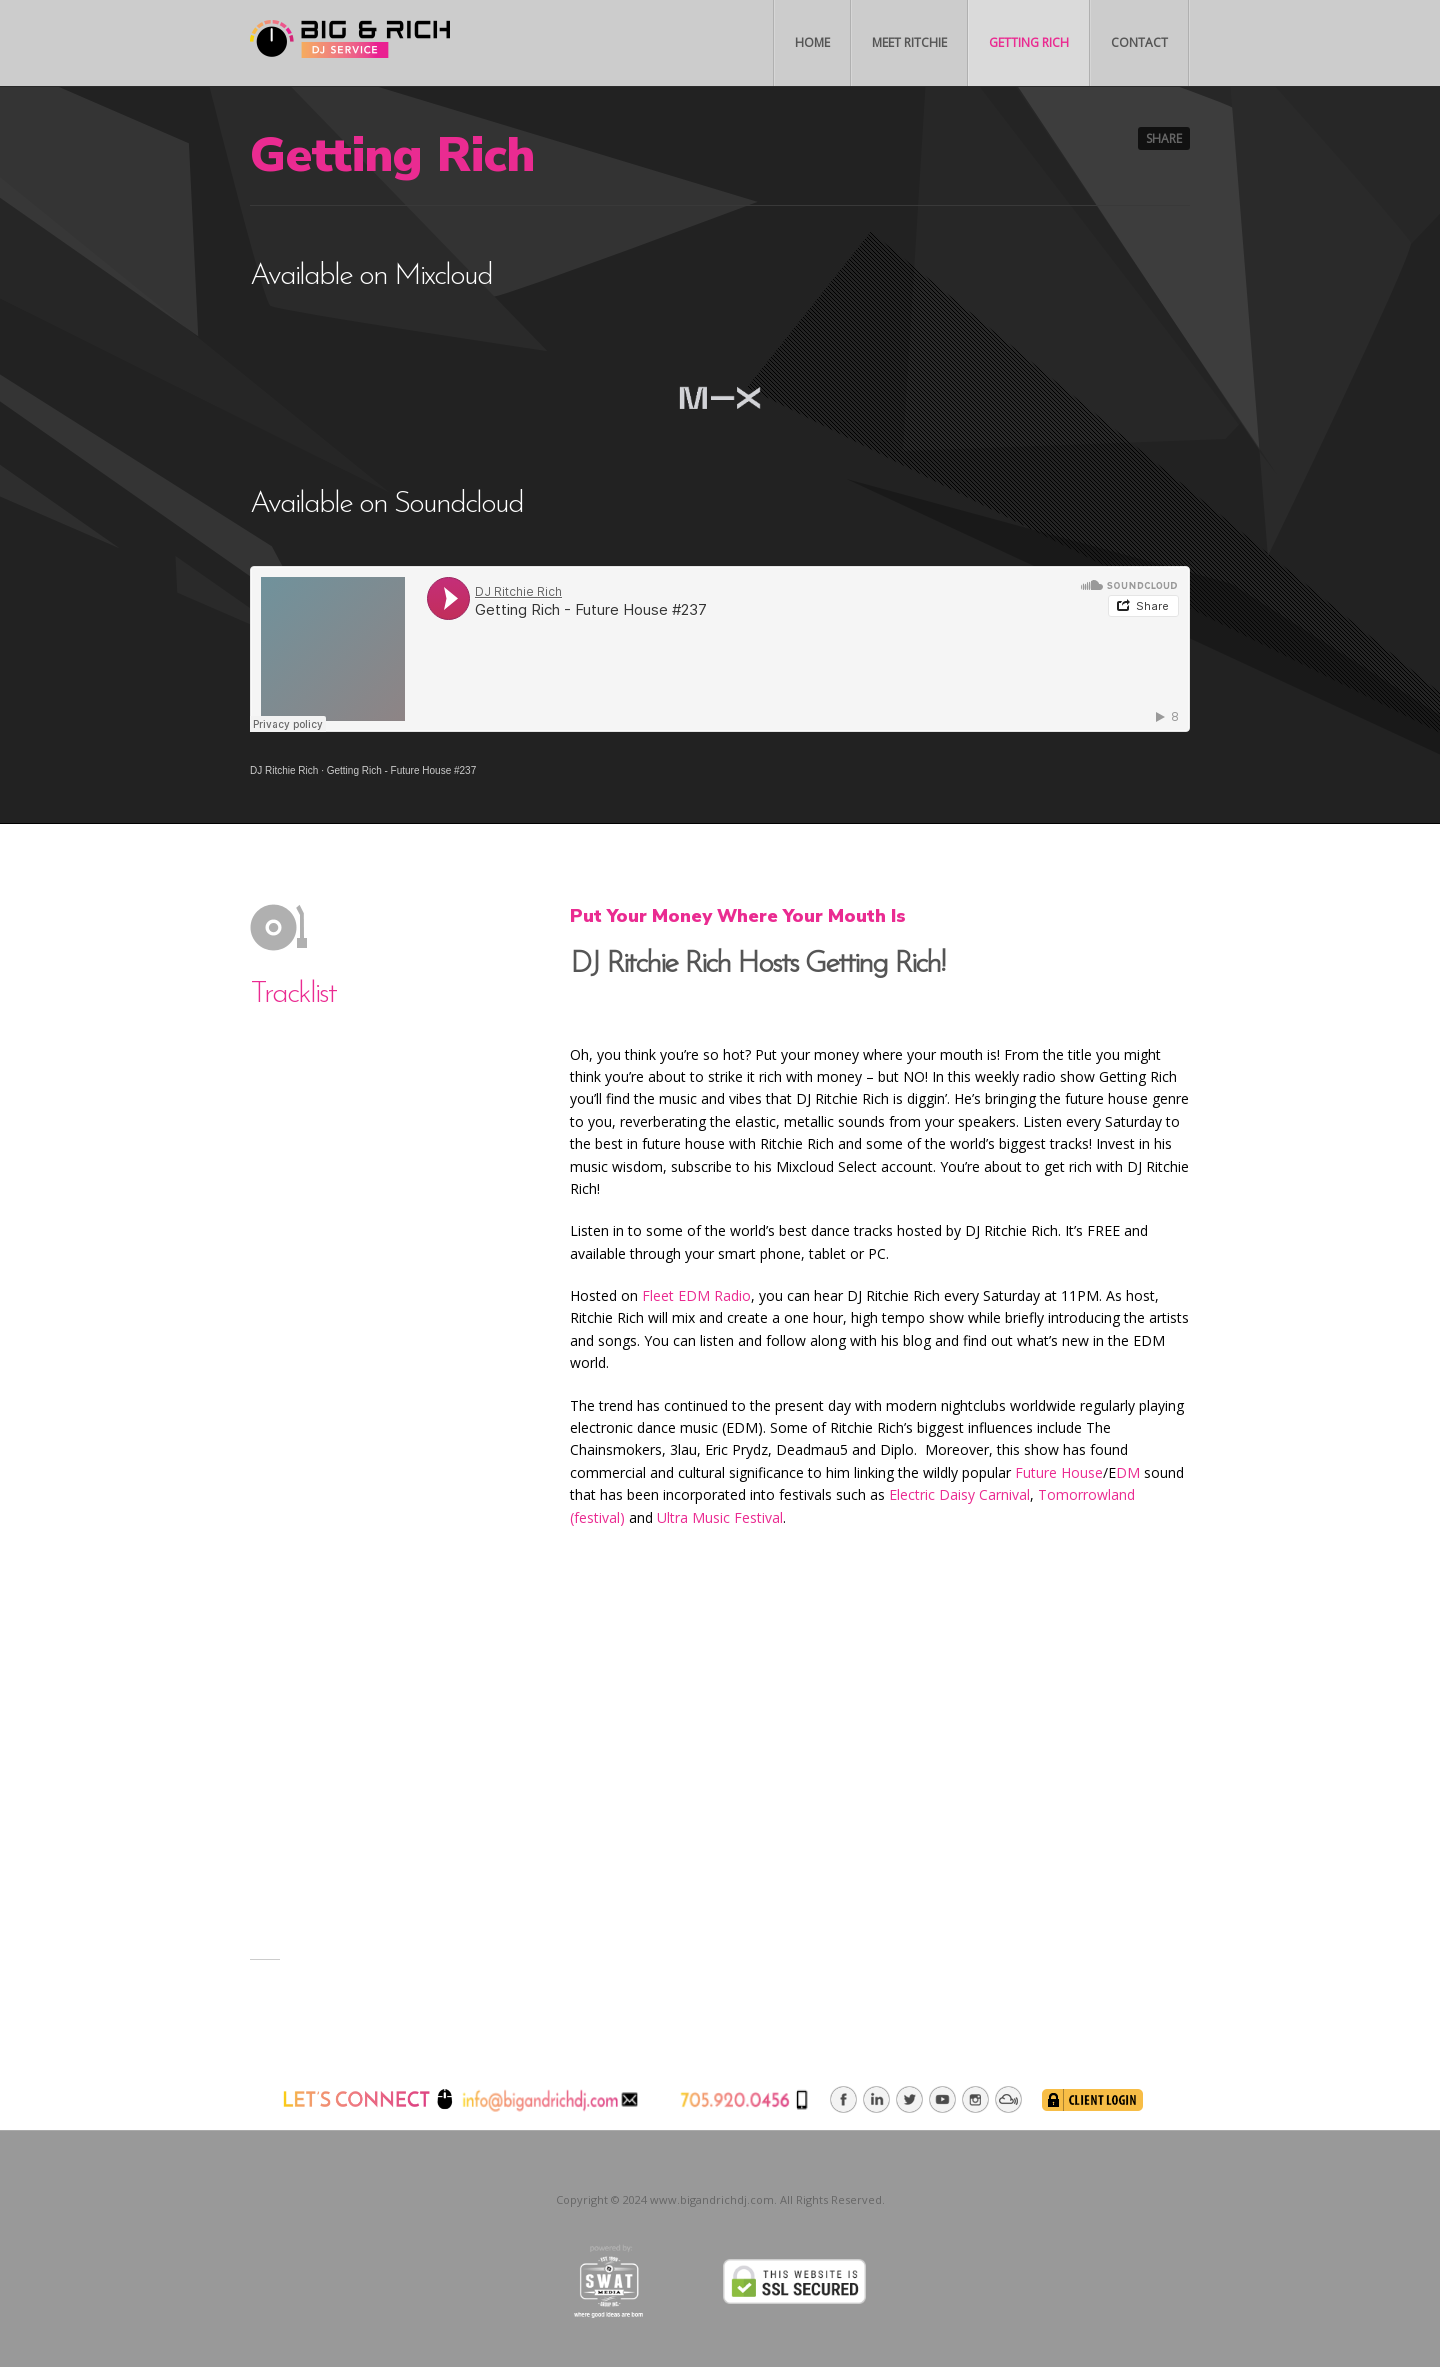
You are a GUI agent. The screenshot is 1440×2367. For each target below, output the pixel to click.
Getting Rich (1029, 42)
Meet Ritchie (909, 42)
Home (812, 42)
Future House (1059, 1472)
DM (1128, 1472)
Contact (1139, 42)
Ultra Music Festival (720, 1517)
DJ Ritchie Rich (284, 770)
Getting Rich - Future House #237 (402, 770)
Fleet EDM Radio (696, 1295)
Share (1164, 138)
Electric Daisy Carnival (959, 1494)
